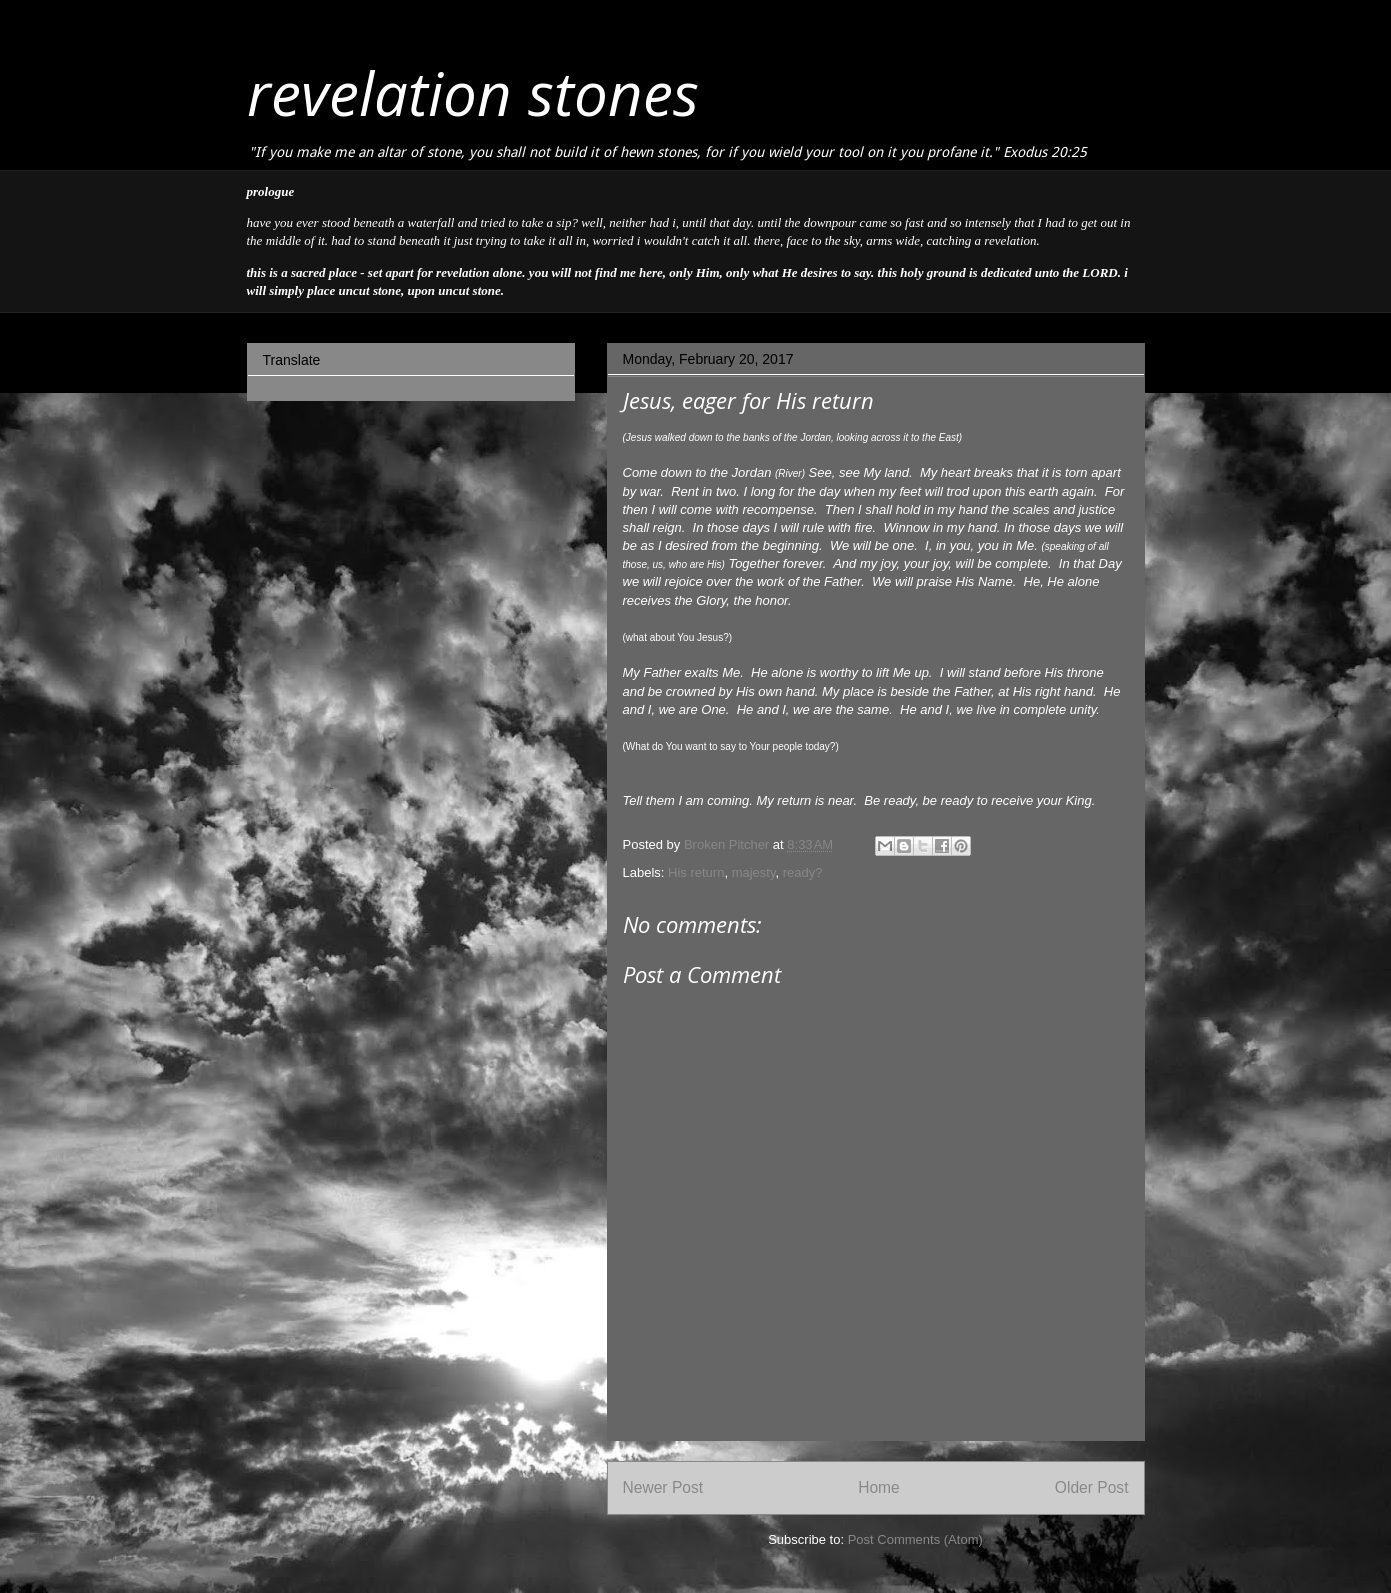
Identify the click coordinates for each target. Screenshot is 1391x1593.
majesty (754, 872)
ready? (803, 872)
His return (696, 872)
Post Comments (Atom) (915, 1539)
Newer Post (663, 1487)
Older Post (1092, 1487)
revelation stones (473, 93)
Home (879, 1487)
